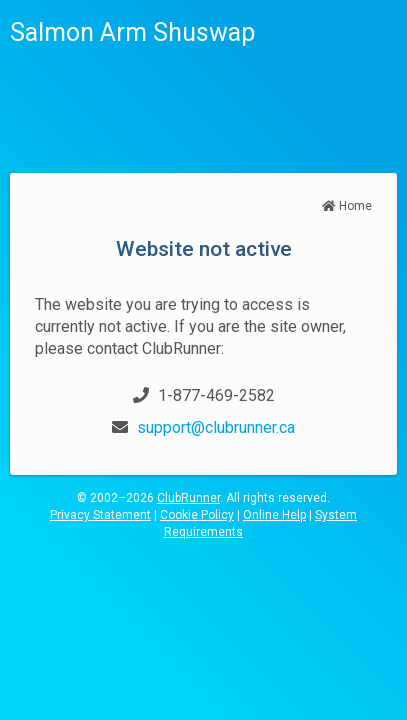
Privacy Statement (100, 515)
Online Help (274, 515)
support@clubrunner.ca (216, 427)
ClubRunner (188, 498)
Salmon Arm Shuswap (132, 32)
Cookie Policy (197, 515)
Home (347, 206)
